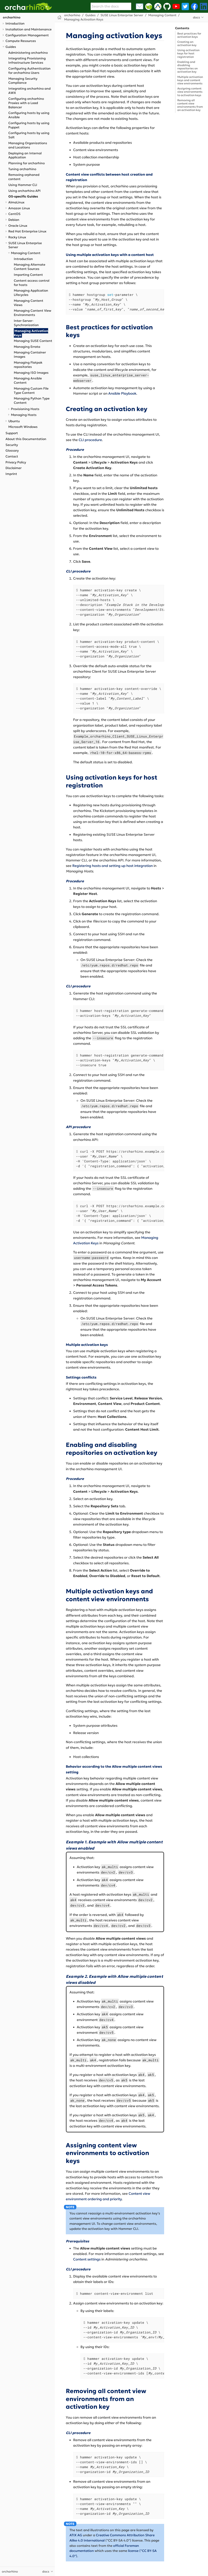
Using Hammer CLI (22, 185)
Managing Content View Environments (32, 313)
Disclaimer (13, 468)
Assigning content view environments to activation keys (190, 92)
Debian (13, 220)
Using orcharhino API (24, 191)
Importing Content (28, 275)
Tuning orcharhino (22, 169)
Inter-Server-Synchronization (26, 323)
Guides (10, 47)
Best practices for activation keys (189, 35)
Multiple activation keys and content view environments (190, 80)
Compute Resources (20, 41)
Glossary (12, 450)
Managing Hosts (24, 415)
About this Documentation (25, 439)
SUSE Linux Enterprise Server (122, 15)
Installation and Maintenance (28, 29)
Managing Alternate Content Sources (29, 267)
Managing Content (25, 253)
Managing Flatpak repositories (28, 365)
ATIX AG (75, 2535)
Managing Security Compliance (22, 81)
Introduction (15, 23)
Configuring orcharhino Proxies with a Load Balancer (26, 103)
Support (11, 433)
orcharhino (12, 17)
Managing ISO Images (31, 373)
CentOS (14, 214)
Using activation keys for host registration (188, 53)
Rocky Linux (17, 237)
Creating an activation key (186, 43)
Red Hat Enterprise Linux (27, 231)
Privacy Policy (15, 462)
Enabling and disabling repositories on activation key (187, 67)
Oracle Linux (17, 226)
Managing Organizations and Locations (27, 145)
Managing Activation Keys (31, 333)
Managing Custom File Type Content (31, 391)
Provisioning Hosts (25, 409)
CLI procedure (90, 440)
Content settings (87, 2259)
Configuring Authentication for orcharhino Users (29, 71)
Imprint (11, 474)
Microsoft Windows (23, 427)
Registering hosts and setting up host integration (112, 865)
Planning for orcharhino (26, 163)
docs (196, 17)
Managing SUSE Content (33, 341)
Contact (11, 456)
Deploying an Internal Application (25, 155)
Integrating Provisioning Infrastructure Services (27, 60)
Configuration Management (27, 35)
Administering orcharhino (28, 53)
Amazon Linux (19, 208)
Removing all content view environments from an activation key (190, 105)
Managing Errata (27, 347)
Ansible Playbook (122, 393)
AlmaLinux (16, 202)
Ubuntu (14, 421)
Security (11, 445)
